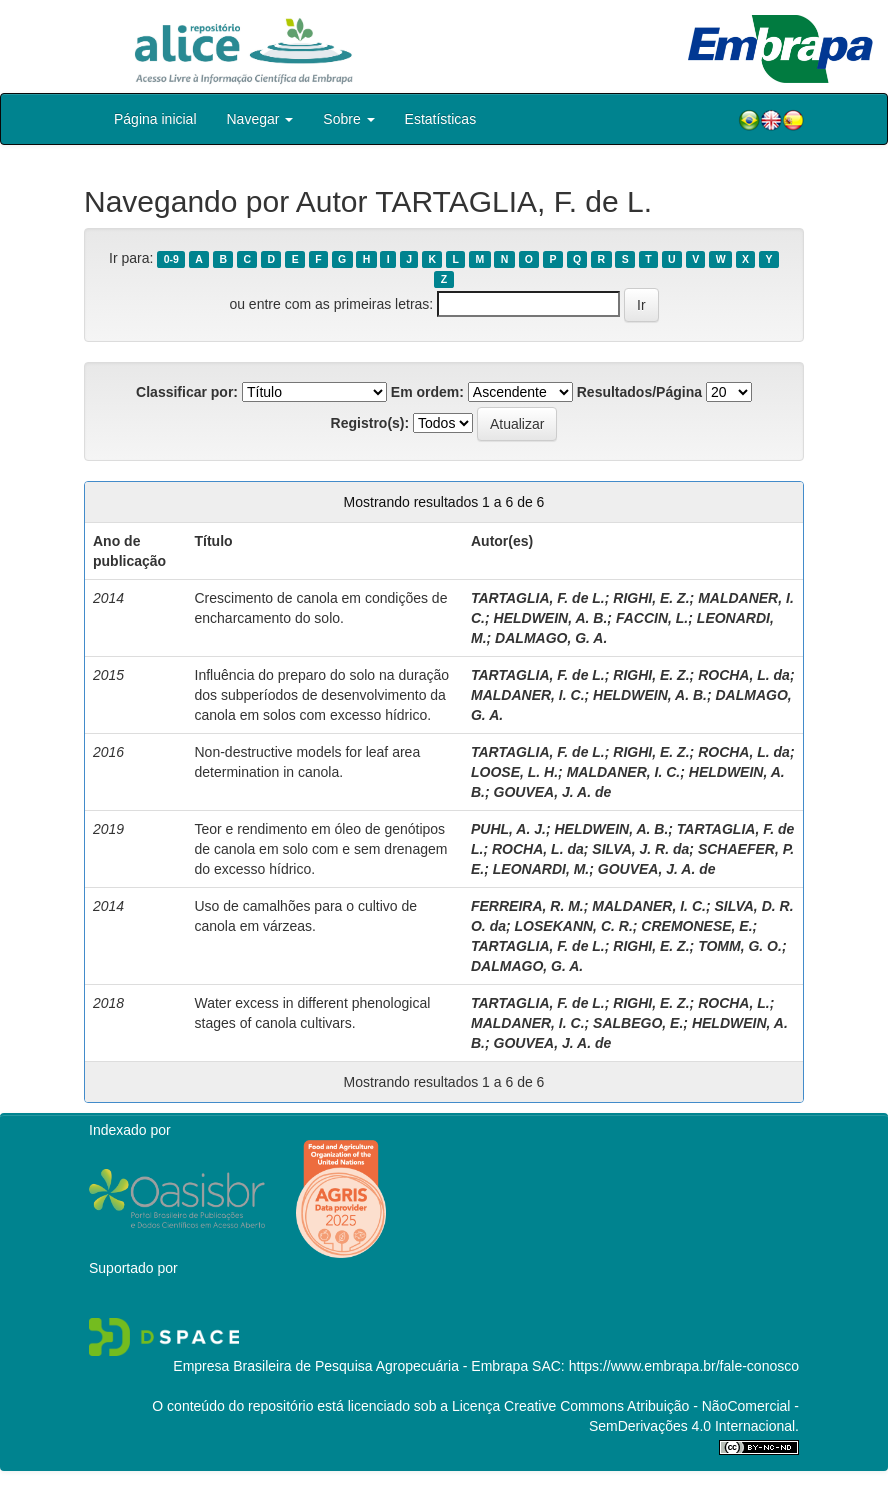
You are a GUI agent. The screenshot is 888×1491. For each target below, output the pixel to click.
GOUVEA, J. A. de (553, 792)
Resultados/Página (639, 392)
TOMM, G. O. (740, 946)
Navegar (260, 119)
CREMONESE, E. (696, 926)
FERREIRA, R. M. (527, 906)
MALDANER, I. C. (528, 695)
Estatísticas (441, 119)
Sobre (348, 119)
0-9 (171, 259)
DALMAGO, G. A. (551, 638)
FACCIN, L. (652, 618)
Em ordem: (427, 392)
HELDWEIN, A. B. (551, 618)
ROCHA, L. (734, 1003)
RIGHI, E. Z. (651, 598)
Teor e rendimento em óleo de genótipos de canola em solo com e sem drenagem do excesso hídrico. (321, 849)
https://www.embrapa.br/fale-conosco (684, 1366)
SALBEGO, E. (638, 1023)
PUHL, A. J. (508, 829)
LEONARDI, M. (541, 869)
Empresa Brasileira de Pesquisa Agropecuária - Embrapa (350, 1366)
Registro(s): (370, 423)
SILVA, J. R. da (640, 849)
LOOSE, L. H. (514, 772)
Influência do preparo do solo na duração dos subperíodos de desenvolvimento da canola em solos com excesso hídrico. (322, 695)
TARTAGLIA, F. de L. (538, 598)
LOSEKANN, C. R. (574, 926)
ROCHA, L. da (744, 675)
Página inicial (155, 119)
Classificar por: (187, 392)
